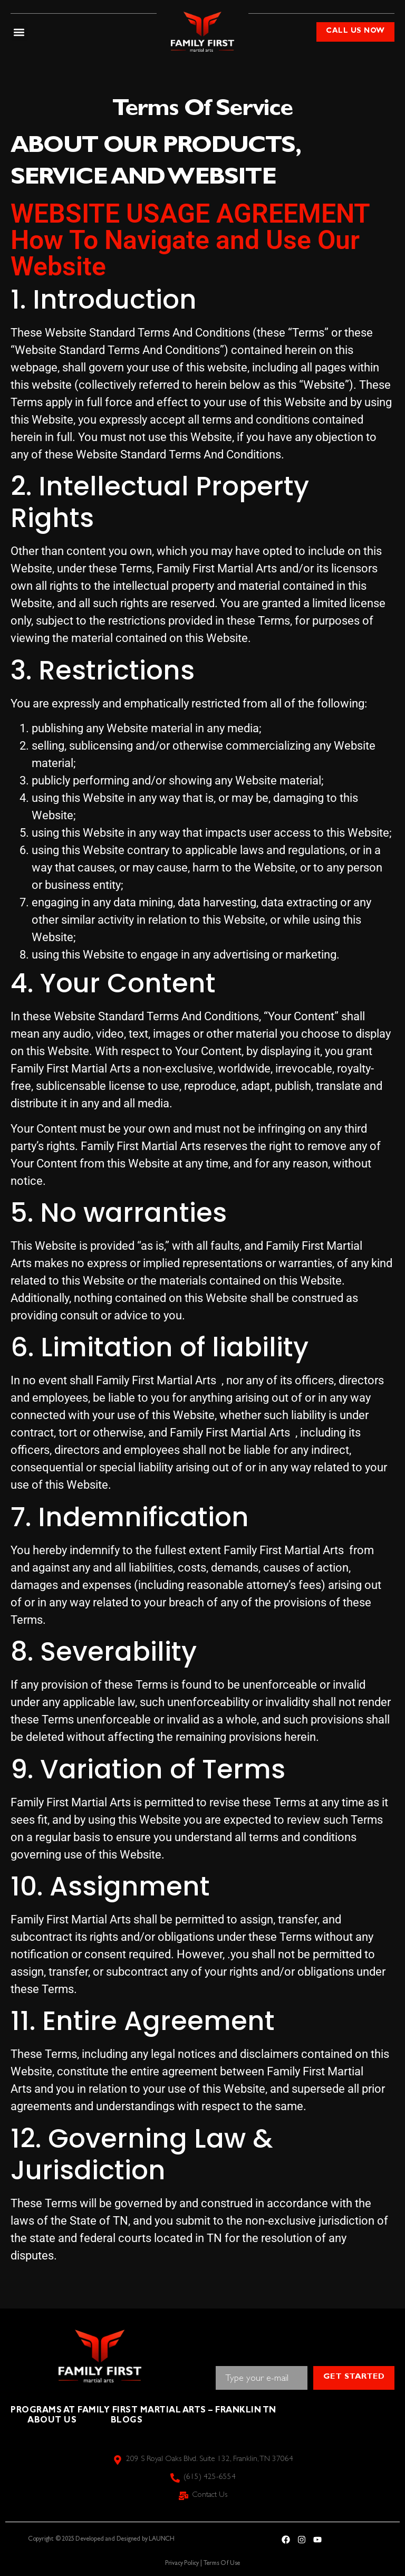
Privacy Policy (182, 2564)
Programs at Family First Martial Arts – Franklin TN (148, 2411)
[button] (19, 32)
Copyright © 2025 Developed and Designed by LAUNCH (101, 2539)
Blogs (132, 2421)
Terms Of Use (221, 2564)
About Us (54, 2421)
